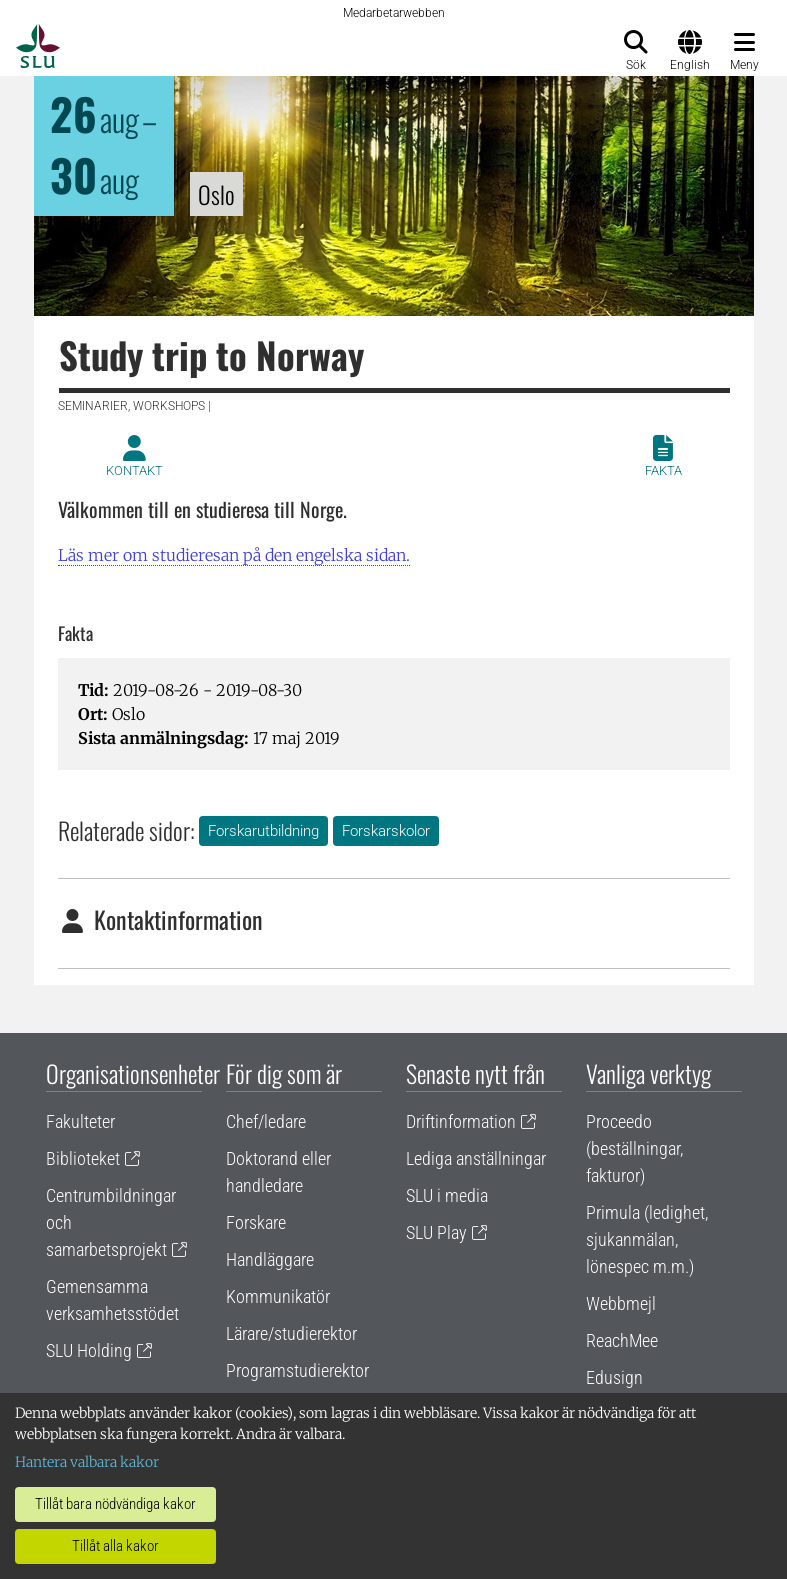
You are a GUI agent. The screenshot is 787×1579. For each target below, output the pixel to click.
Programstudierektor (297, 1370)
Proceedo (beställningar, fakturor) (634, 1148)
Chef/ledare (266, 1121)
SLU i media (447, 1195)
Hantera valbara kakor (87, 1462)
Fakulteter (80, 1121)
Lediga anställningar (476, 1158)
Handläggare (270, 1259)
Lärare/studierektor (291, 1333)
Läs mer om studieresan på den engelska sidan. (234, 555)
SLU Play (436, 1232)
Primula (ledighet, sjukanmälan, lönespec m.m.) (647, 1239)
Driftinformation (461, 1121)
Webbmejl (621, 1303)
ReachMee (622, 1340)
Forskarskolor (386, 831)
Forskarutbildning (263, 831)
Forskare (256, 1222)
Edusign (614, 1377)
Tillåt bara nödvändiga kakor (115, 1504)
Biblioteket (83, 1158)
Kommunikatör (278, 1296)
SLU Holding (89, 1350)
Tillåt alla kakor (115, 1546)
